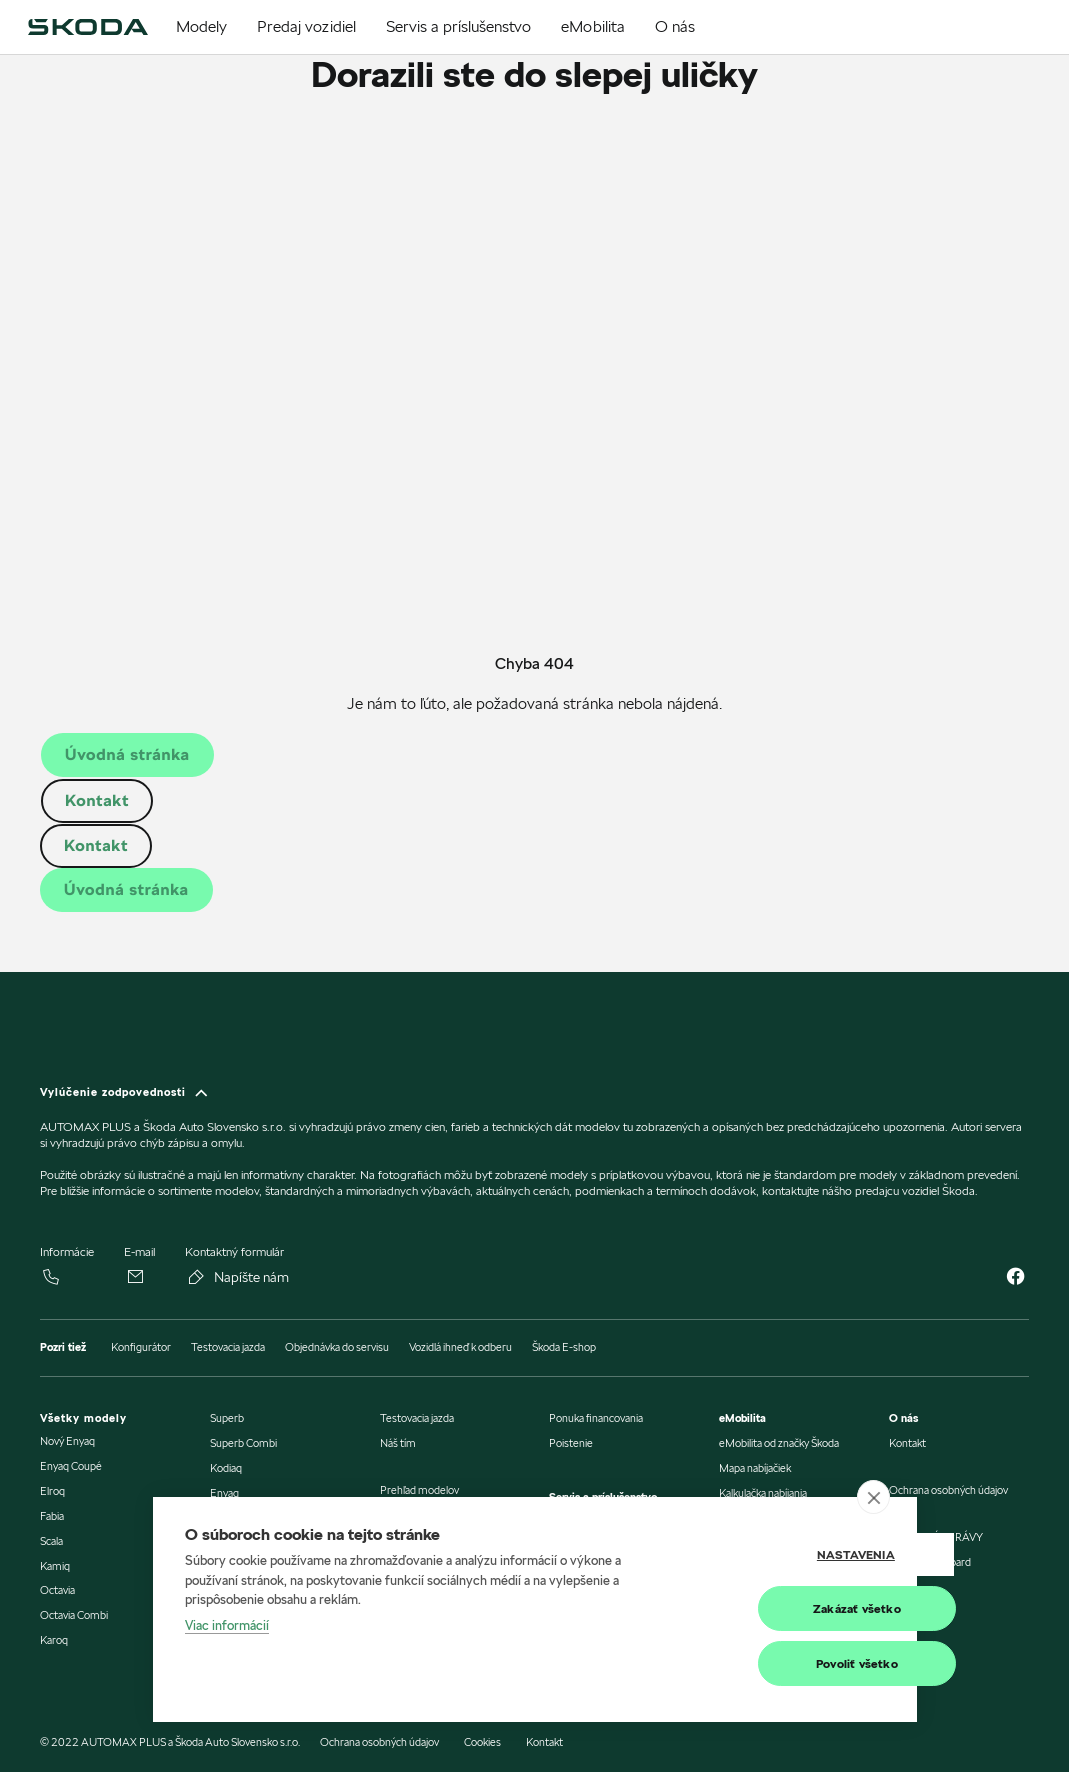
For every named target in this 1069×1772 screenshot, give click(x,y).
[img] (87, 27)
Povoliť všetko (785, 1664)
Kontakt (97, 800)
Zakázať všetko (785, 1609)
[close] (873, 1499)
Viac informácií (227, 1626)
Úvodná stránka (127, 754)
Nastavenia (784, 1555)
